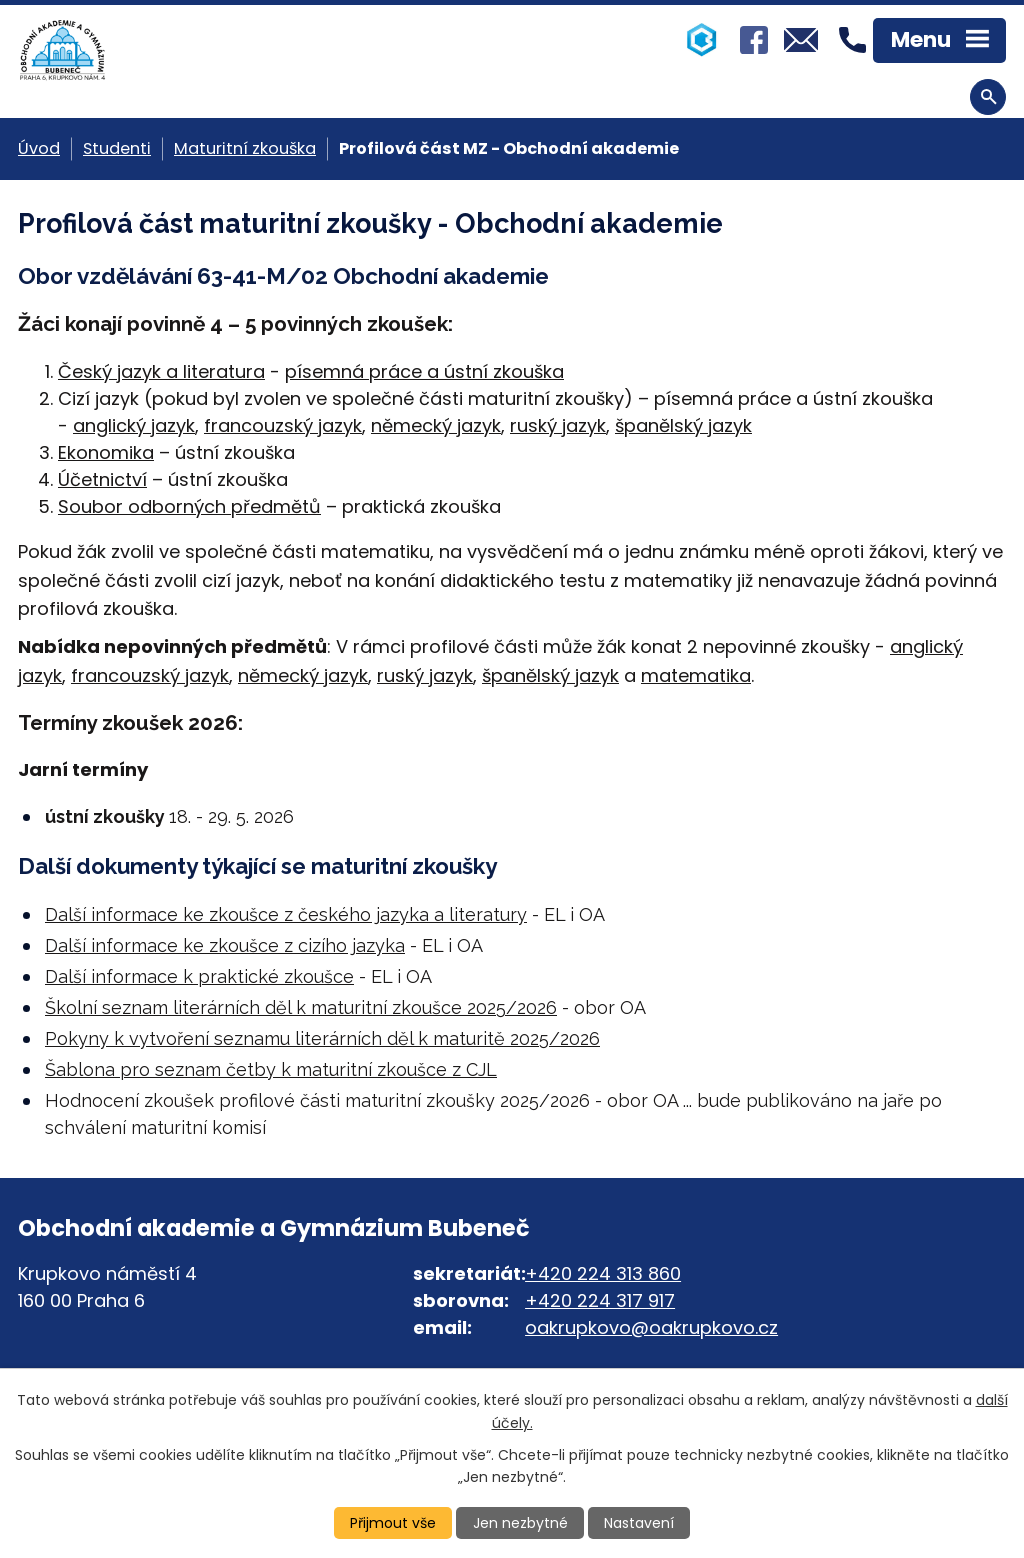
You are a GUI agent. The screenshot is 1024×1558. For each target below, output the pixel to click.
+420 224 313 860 (603, 1273)
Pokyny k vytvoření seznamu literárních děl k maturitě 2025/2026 (322, 1038)
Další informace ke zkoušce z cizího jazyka (225, 945)
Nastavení (639, 1523)
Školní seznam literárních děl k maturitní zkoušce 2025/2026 (301, 1007)
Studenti (117, 148)
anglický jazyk (134, 425)
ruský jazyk (558, 425)
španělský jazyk (683, 425)
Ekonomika (106, 452)
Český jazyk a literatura (161, 371)
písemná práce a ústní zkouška (424, 371)
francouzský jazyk (283, 425)
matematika (696, 675)
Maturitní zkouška (245, 148)
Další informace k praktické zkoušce (199, 976)
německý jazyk (436, 425)
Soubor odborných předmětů (189, 506)
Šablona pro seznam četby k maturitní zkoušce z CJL (271, 1069)
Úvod (39, 148)
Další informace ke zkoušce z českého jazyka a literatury (286, 914)
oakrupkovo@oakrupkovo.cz (651, 1327)
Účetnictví (102, 479)
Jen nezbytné (520, 1523)
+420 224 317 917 (600, 1300)
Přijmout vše (393, 1523)
